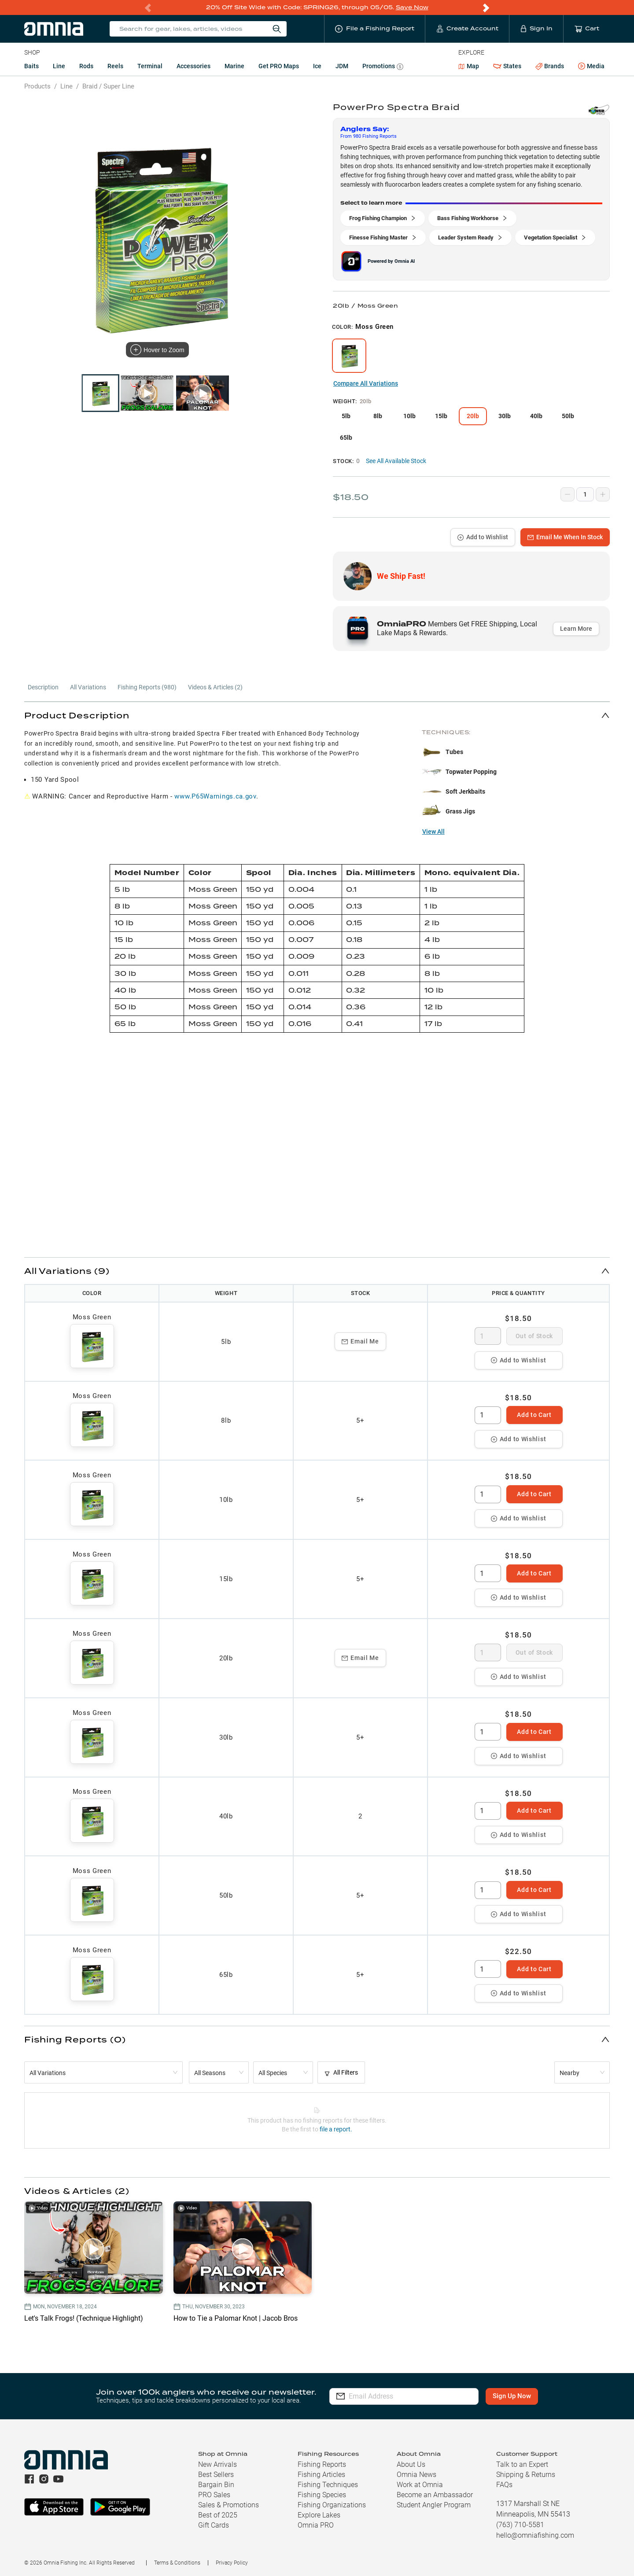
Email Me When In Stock (565, 537)
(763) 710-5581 (520, 2525)
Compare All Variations (365, 383)
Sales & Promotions (228, 2505)
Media (591, 66)
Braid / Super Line (108, 86)
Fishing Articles (321, 2474)
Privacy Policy (232, 2563)
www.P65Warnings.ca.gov (215, 796)
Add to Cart (534, 1414)
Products (37, 86)
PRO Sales (214, 2495)
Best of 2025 (217, 2515)
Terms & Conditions (177, 2563)
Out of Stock (534, 1336)
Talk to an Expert (522, 2464)
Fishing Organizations (332, 2505)
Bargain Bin (216, 2484)
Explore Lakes (319, 2515)
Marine (234, 66)
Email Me (360, 1341)
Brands (549, 66)
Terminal (149, 66)
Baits (31, 66)
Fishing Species (322, 2495)
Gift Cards (213, 2525)
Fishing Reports (322, 2464)
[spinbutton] (488, 1336)
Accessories (193, 66)
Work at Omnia (420, 2484)
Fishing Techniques (328, 2484)
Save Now (412, 7)
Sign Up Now (513, 2396)
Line (59, 66)
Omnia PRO (316, 2525)
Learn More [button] (576, 628)
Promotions (382, 67)
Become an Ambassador (435, 2495)
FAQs (504, 2484)
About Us (411, 2464)
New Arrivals (217, 2464)
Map (468, 66)
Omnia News (416, 2474)
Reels (115, 66)
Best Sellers (216, 2474)
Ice (317, 66)
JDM (341, 66)
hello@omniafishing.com (535, 2535)
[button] (317, 715)
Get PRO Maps (278, 66)
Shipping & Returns (525, 2474)
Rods (86, 66)
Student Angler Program (434, 2505)
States (507, 66)
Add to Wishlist (482, 537)
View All (433, 831)
